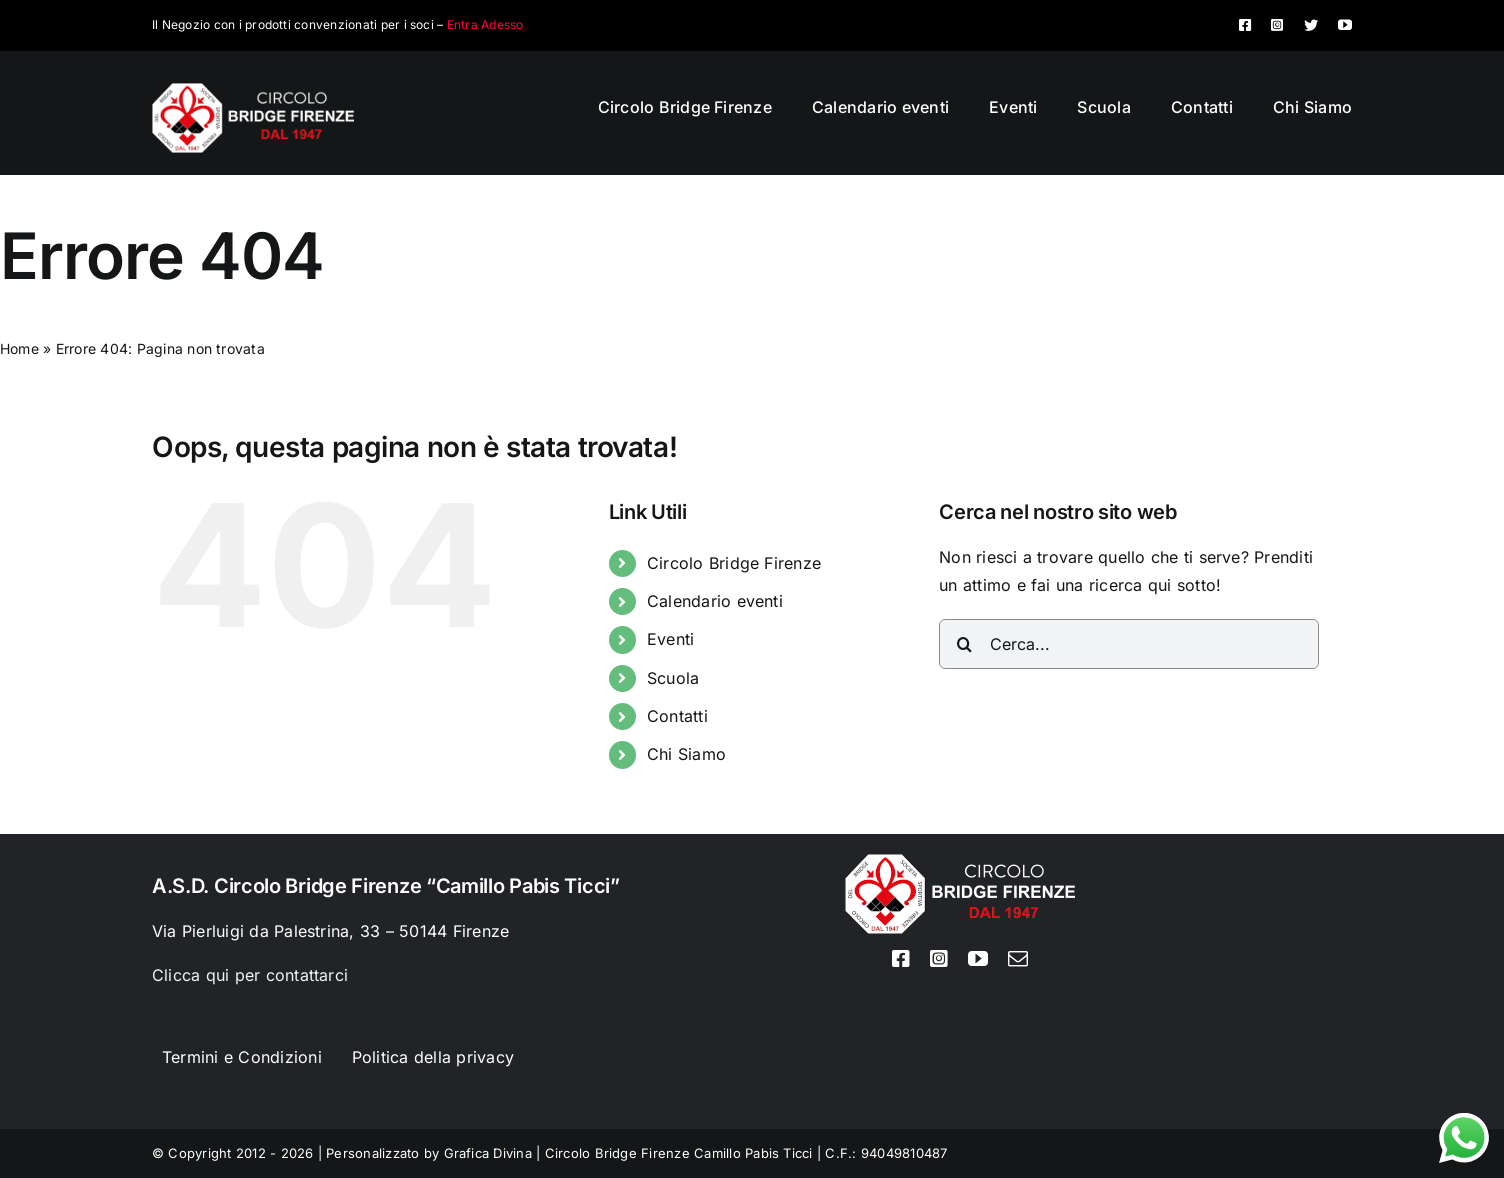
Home (19, 348)
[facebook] (1245, 25)
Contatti (677, 716)
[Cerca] (964, 644)
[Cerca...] (1129, 644)
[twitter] (1311, 25)
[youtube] (1345, 25)
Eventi (670, 639)
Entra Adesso (485, 24)
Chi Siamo (686, 754)
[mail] (1018, 959)
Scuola (673, 678)
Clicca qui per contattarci (250, 975)
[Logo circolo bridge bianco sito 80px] (253, 91)
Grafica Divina (488, 1153)
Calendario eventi (715, 601)
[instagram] (1277, 25)
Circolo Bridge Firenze (734, 563)
